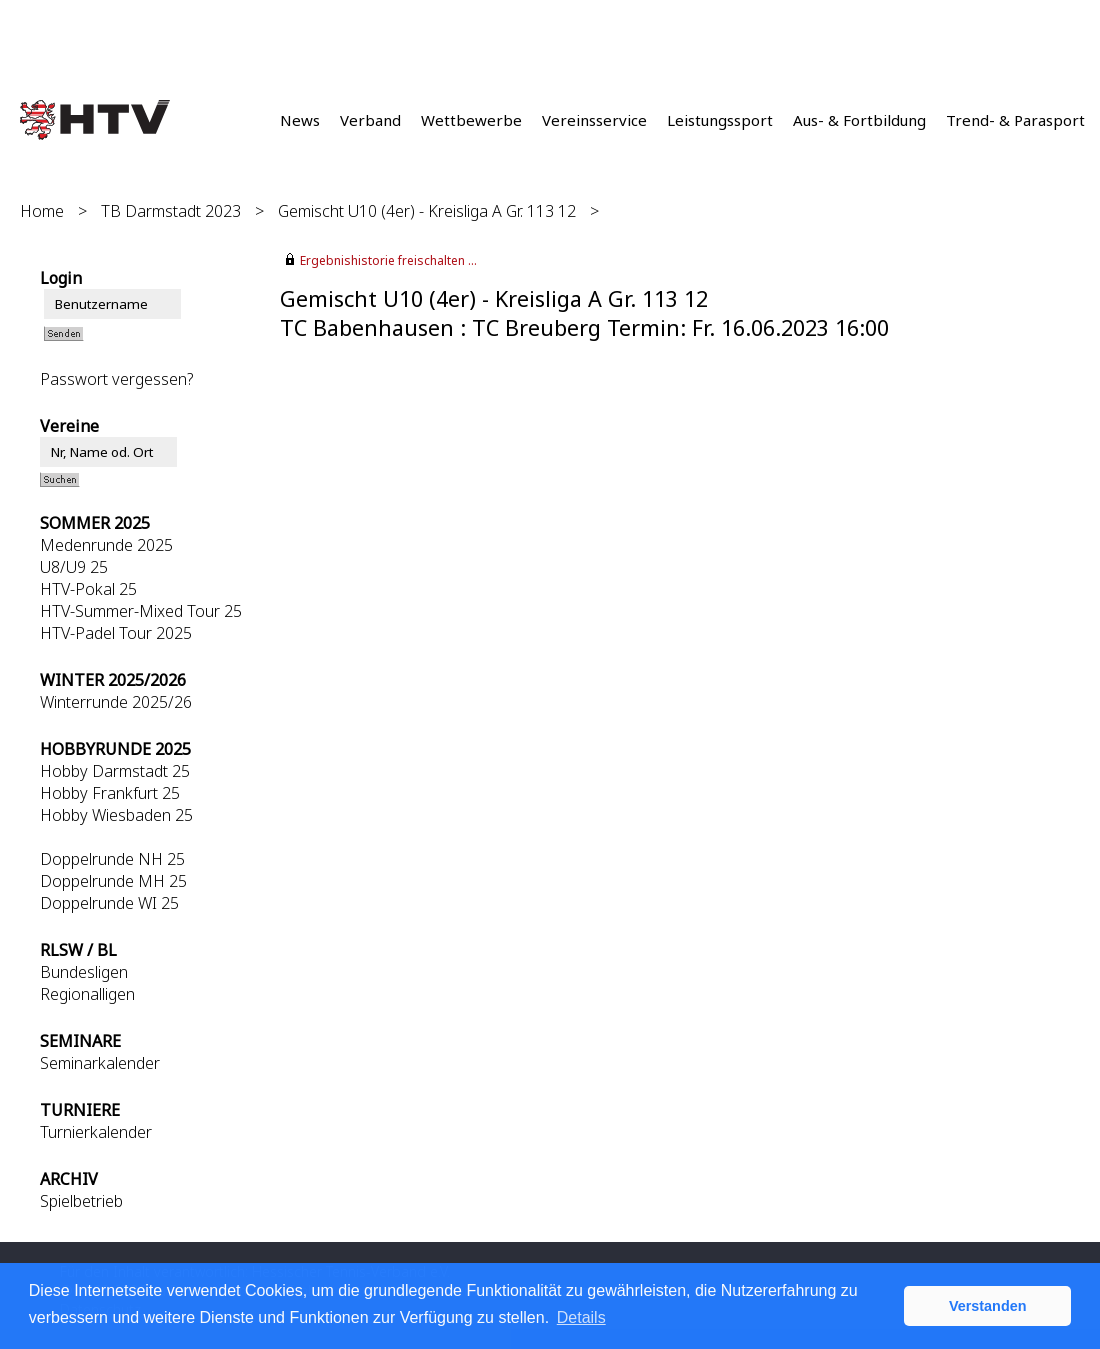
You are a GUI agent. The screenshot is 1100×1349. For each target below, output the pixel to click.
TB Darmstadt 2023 (171, 211)
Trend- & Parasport (1015, 120)
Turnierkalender (96, 1132)
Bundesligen (84, 972)
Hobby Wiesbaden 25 (116, 815)
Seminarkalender (100, 1063)
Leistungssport (720, 120)
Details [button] (581, 1317)
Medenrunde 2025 (106, 545)
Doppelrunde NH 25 (112, 859)
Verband (370, 120)
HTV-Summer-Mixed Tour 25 (141, 611)
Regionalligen (87, 994)
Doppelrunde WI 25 (109, 903)
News (300, 120)
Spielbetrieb (81, 1201)
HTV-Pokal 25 (88, 589)
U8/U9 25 (74, 567)
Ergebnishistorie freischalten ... (388, 260)
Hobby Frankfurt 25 (110, 793)
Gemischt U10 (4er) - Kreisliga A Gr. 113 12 (427, 211)
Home (42, 211)
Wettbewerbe (471, 120)
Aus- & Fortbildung (859, 120)
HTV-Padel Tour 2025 (116, 633)
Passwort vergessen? (116, 379)
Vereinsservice (594, 120)
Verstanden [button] (988, 1306)
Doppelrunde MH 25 (113, 881)
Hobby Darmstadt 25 (115, 771)
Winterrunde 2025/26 (116, 702)
